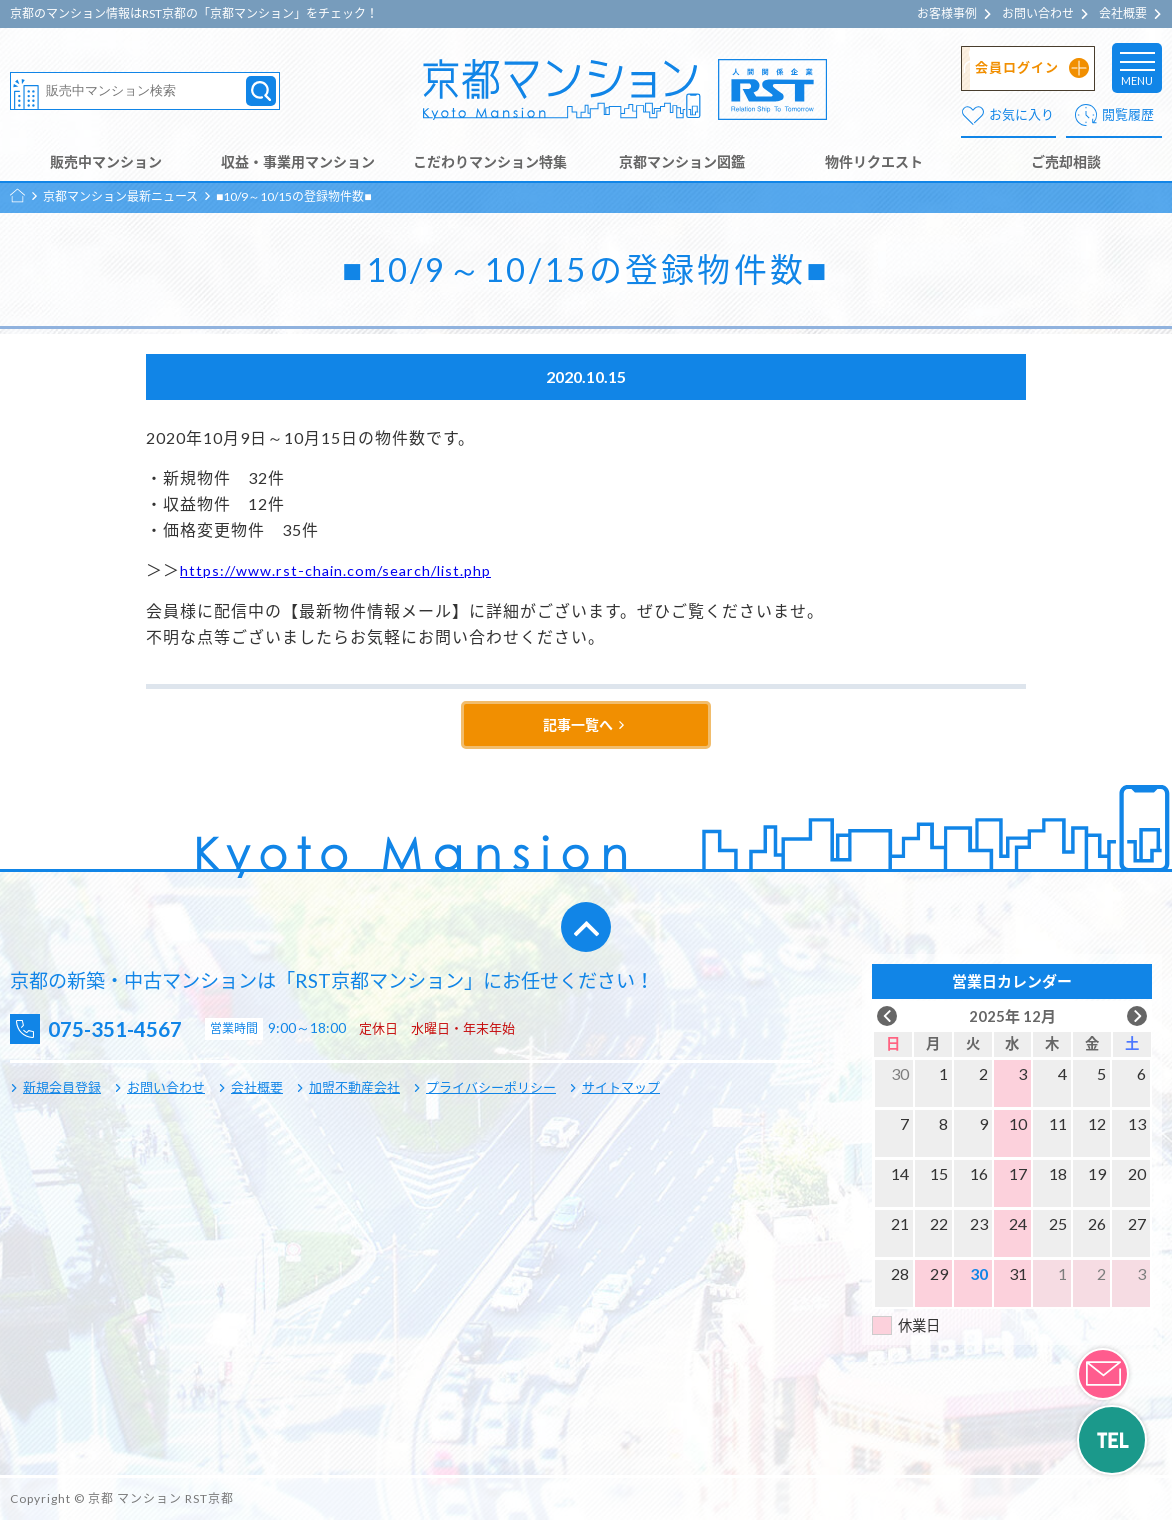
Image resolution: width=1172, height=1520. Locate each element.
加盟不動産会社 (354, 1087)
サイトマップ (621, 1087)
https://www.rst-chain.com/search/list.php (345, 569)
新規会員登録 (62, 1087)
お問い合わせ (1038, 14)
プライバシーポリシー (491, 1087)
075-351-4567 (131, 1029)
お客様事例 (947, 14)
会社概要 (1123, 14)
